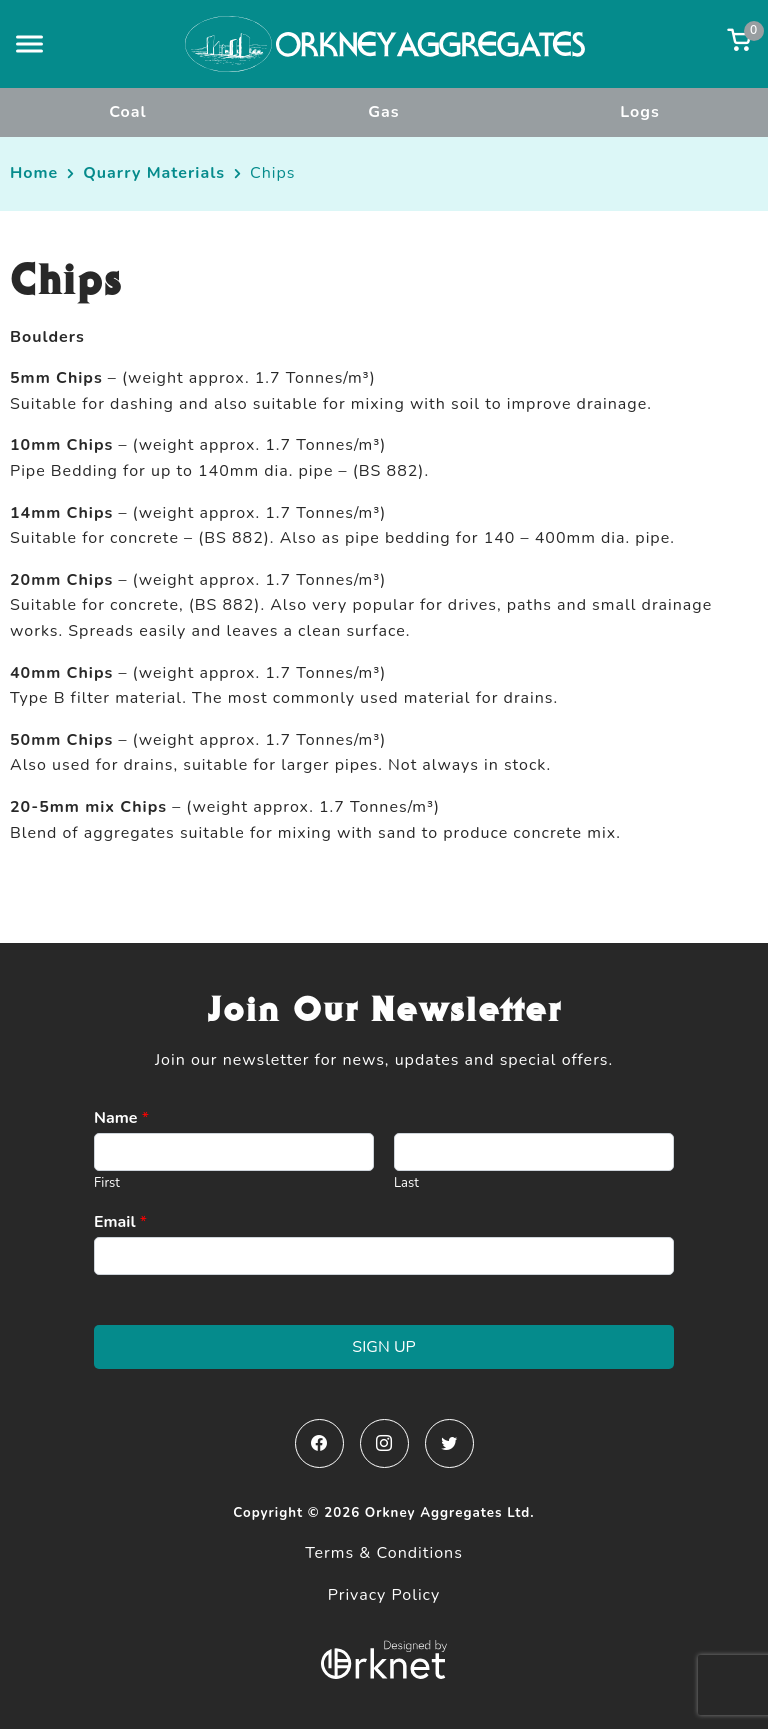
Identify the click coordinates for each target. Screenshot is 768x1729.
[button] (29, 43)
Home (34, 173)
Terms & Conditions (384, 1553)
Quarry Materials (154, 173)
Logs (640, 112)
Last (406, 1183)
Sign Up (383, 1347)
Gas (383, 112)
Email (120, 1222)
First (107, 1183)
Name (121, 1118)
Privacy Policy (384, 1595)
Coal (127, 112)
